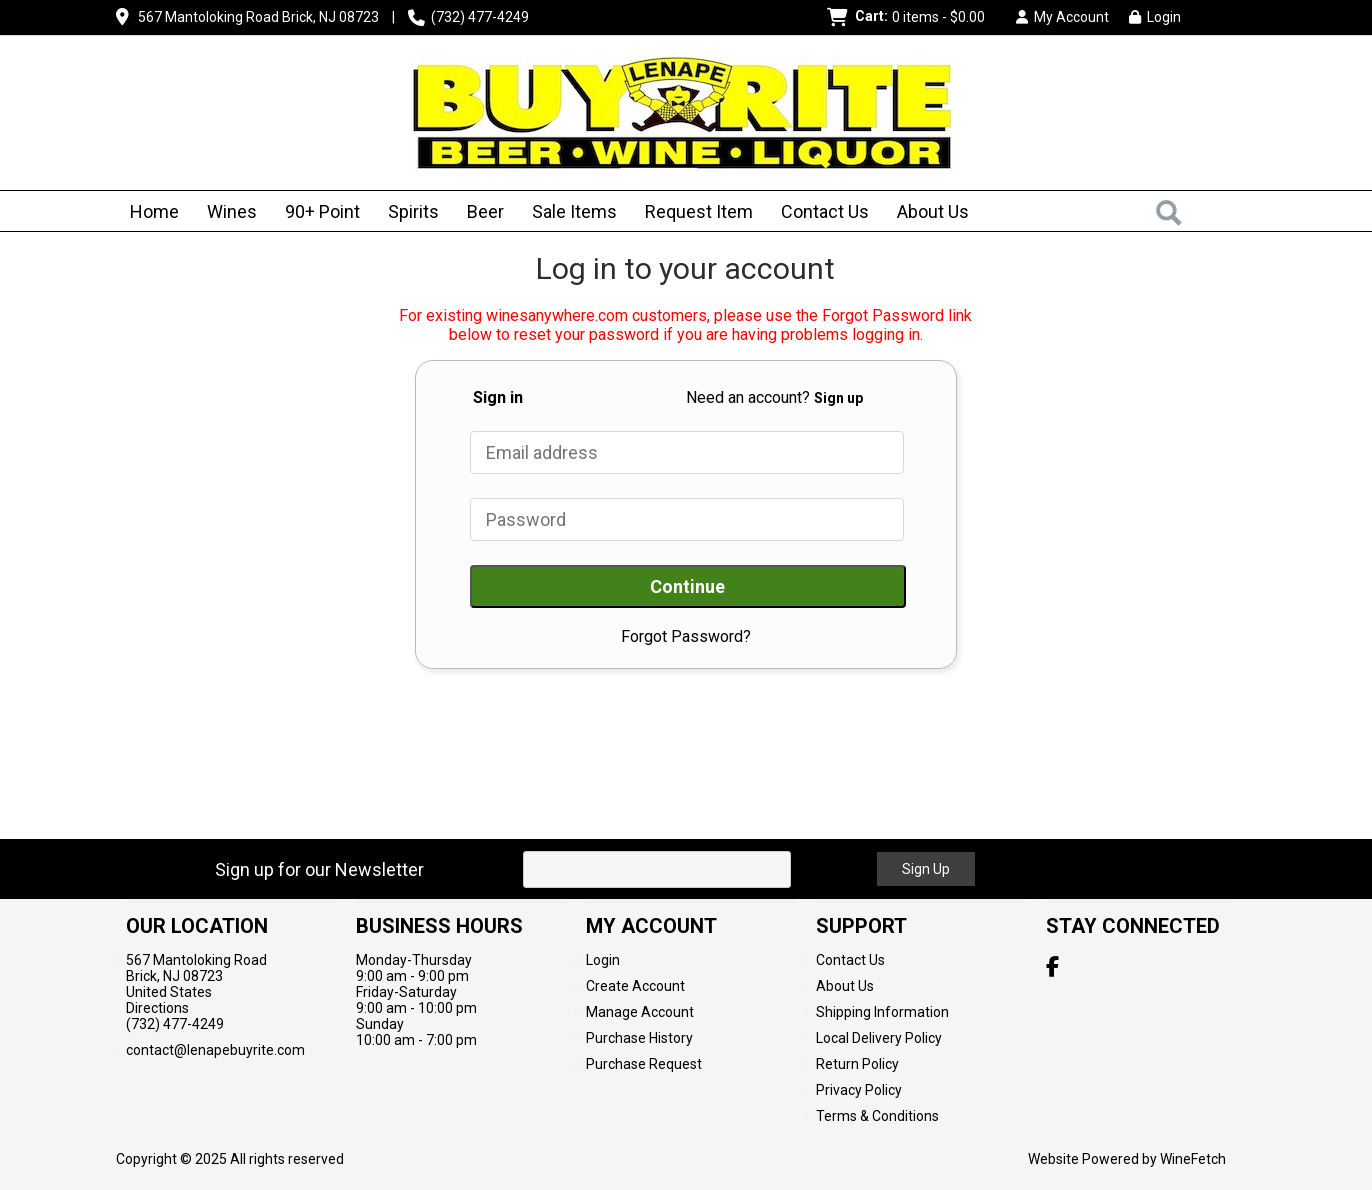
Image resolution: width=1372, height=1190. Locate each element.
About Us (926, 213)
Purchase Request (644, 1064)
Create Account (635, 986)
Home (154, 211)
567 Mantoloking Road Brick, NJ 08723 (258, 17)
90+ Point (322, 211)
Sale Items (574, 211)
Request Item (699, 211)
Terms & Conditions (877, 1116)
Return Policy (857, 1064)
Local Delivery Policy (879, 1038)
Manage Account (640, 1012)
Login (1155, 17)
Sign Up (926, 869)
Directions (157, 1008)
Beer (479, 213)
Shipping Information (882, 1012)
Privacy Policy (859, 1090)
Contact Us (825, 211)
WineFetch (1193, 1159)
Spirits (407, 213)
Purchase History (639, 1038)
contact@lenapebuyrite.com (215, 1050)
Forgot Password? (686, 636)
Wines (225, 213)
